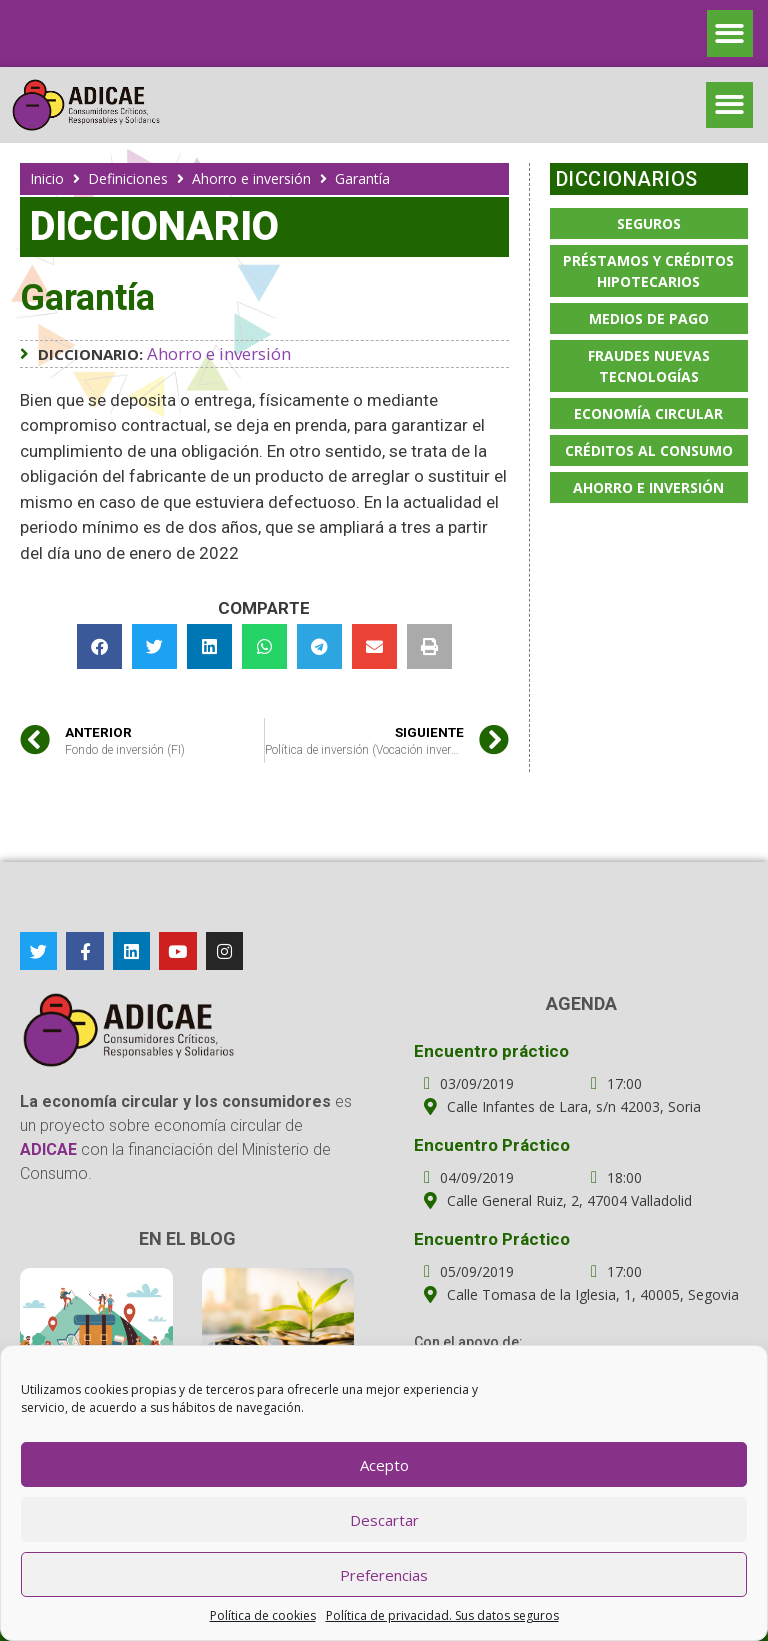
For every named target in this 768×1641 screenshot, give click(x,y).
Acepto (384, 1465)
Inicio (47, 178)
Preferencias (384, 1575)
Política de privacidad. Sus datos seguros (442, 1615)
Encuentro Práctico (492, 1145)
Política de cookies (263, 1615)
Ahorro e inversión (251, 178)
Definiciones (128, 178)
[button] (730, 33)
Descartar (384, 1520)
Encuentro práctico (491, 1051)
